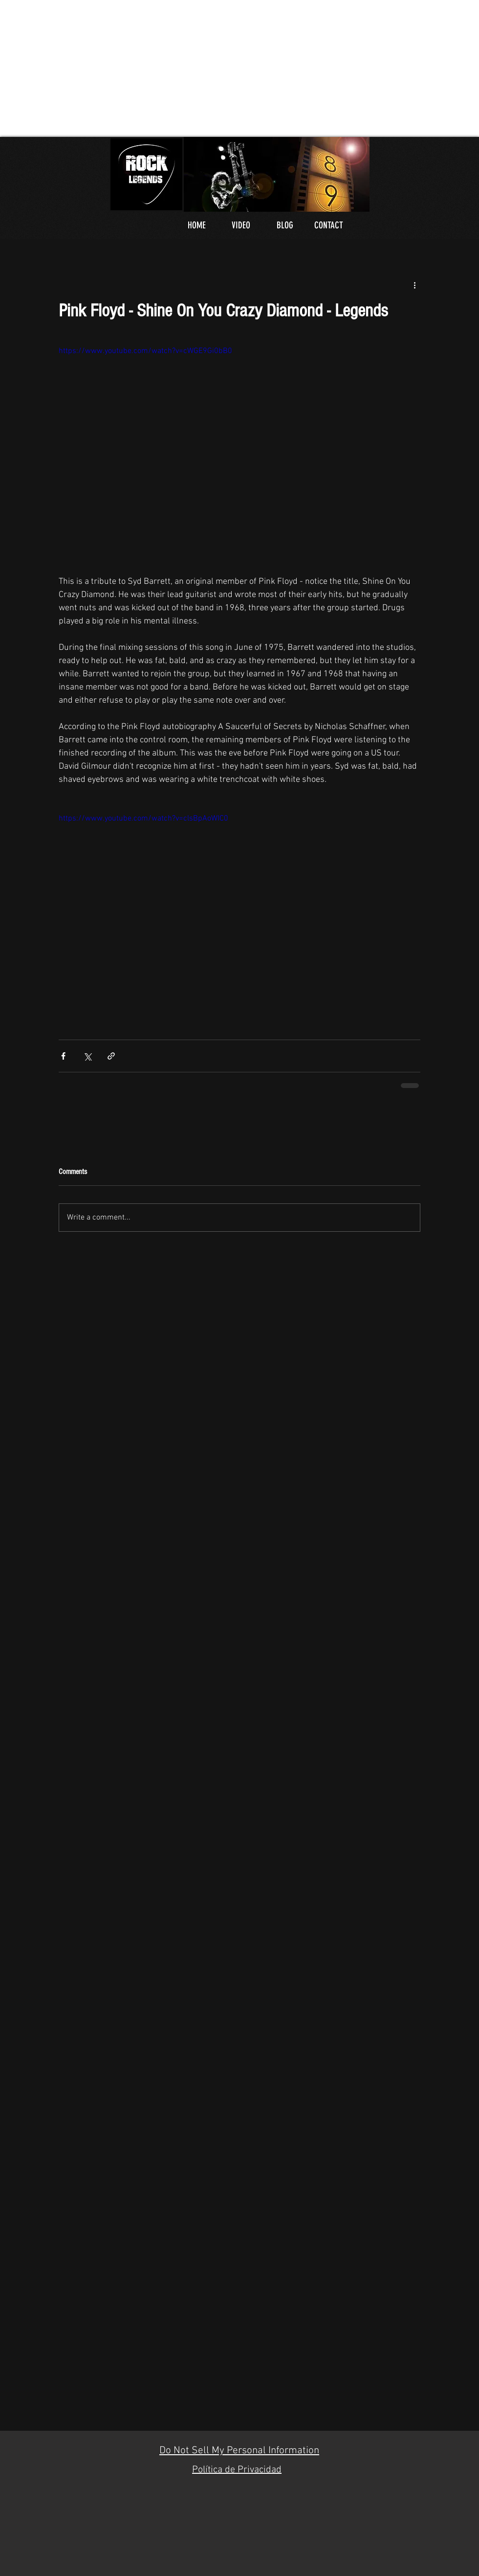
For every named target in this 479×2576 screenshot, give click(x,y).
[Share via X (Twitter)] (87, 1056)
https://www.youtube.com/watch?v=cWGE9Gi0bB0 (145, 351)
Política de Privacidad (237, 2470)
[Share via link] (111, 1056)
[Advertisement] (136, 68)
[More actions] (414, 284)
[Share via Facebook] (63, 1056)
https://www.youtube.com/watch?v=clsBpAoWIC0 (143, 818)
